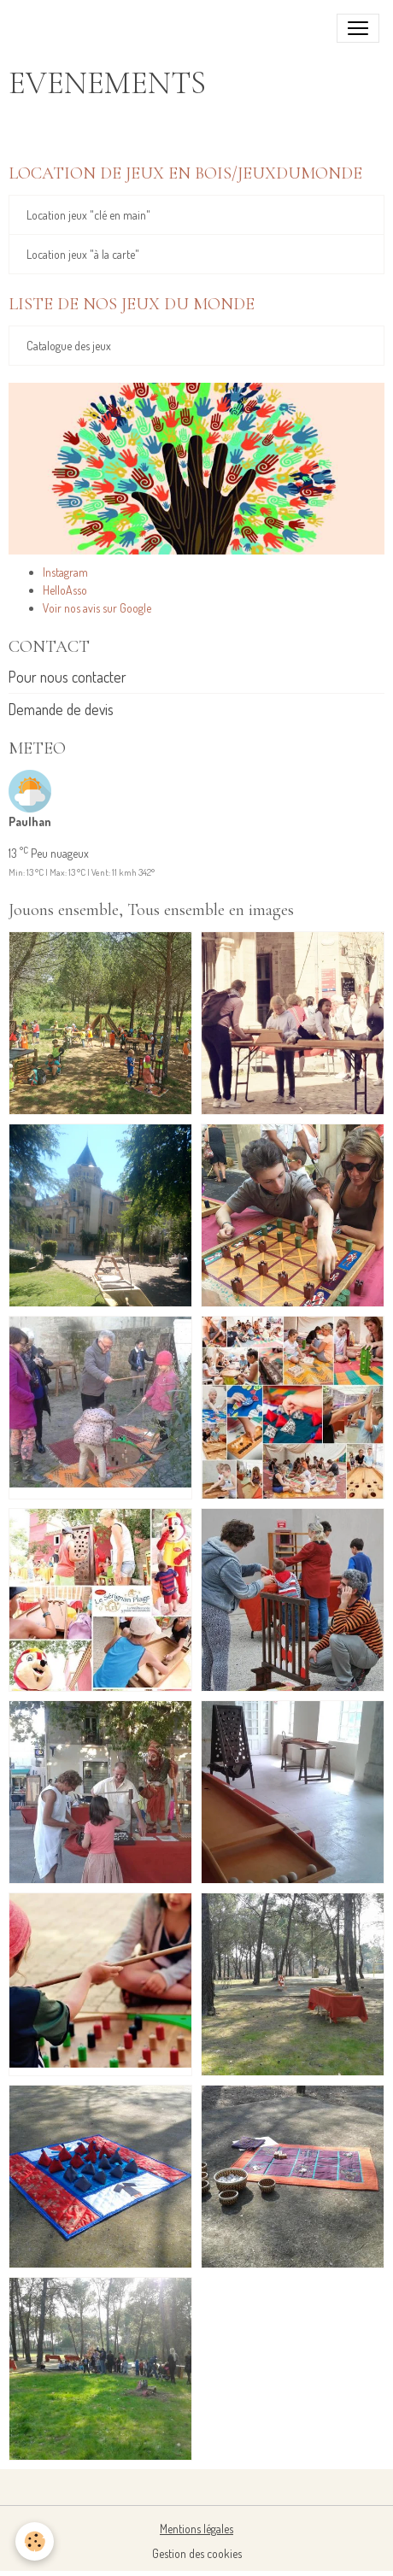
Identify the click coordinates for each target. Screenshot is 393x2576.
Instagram (65, 572)
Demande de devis (61, 709)
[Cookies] (34, 2541)
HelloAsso (65, 590)
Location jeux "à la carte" (82, 254)
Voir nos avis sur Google (97, 608)
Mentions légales (196, 2528)
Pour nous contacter (67, 676)
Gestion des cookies (197, 2553)
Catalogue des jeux (68, 345)
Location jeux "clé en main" (88, 215)
